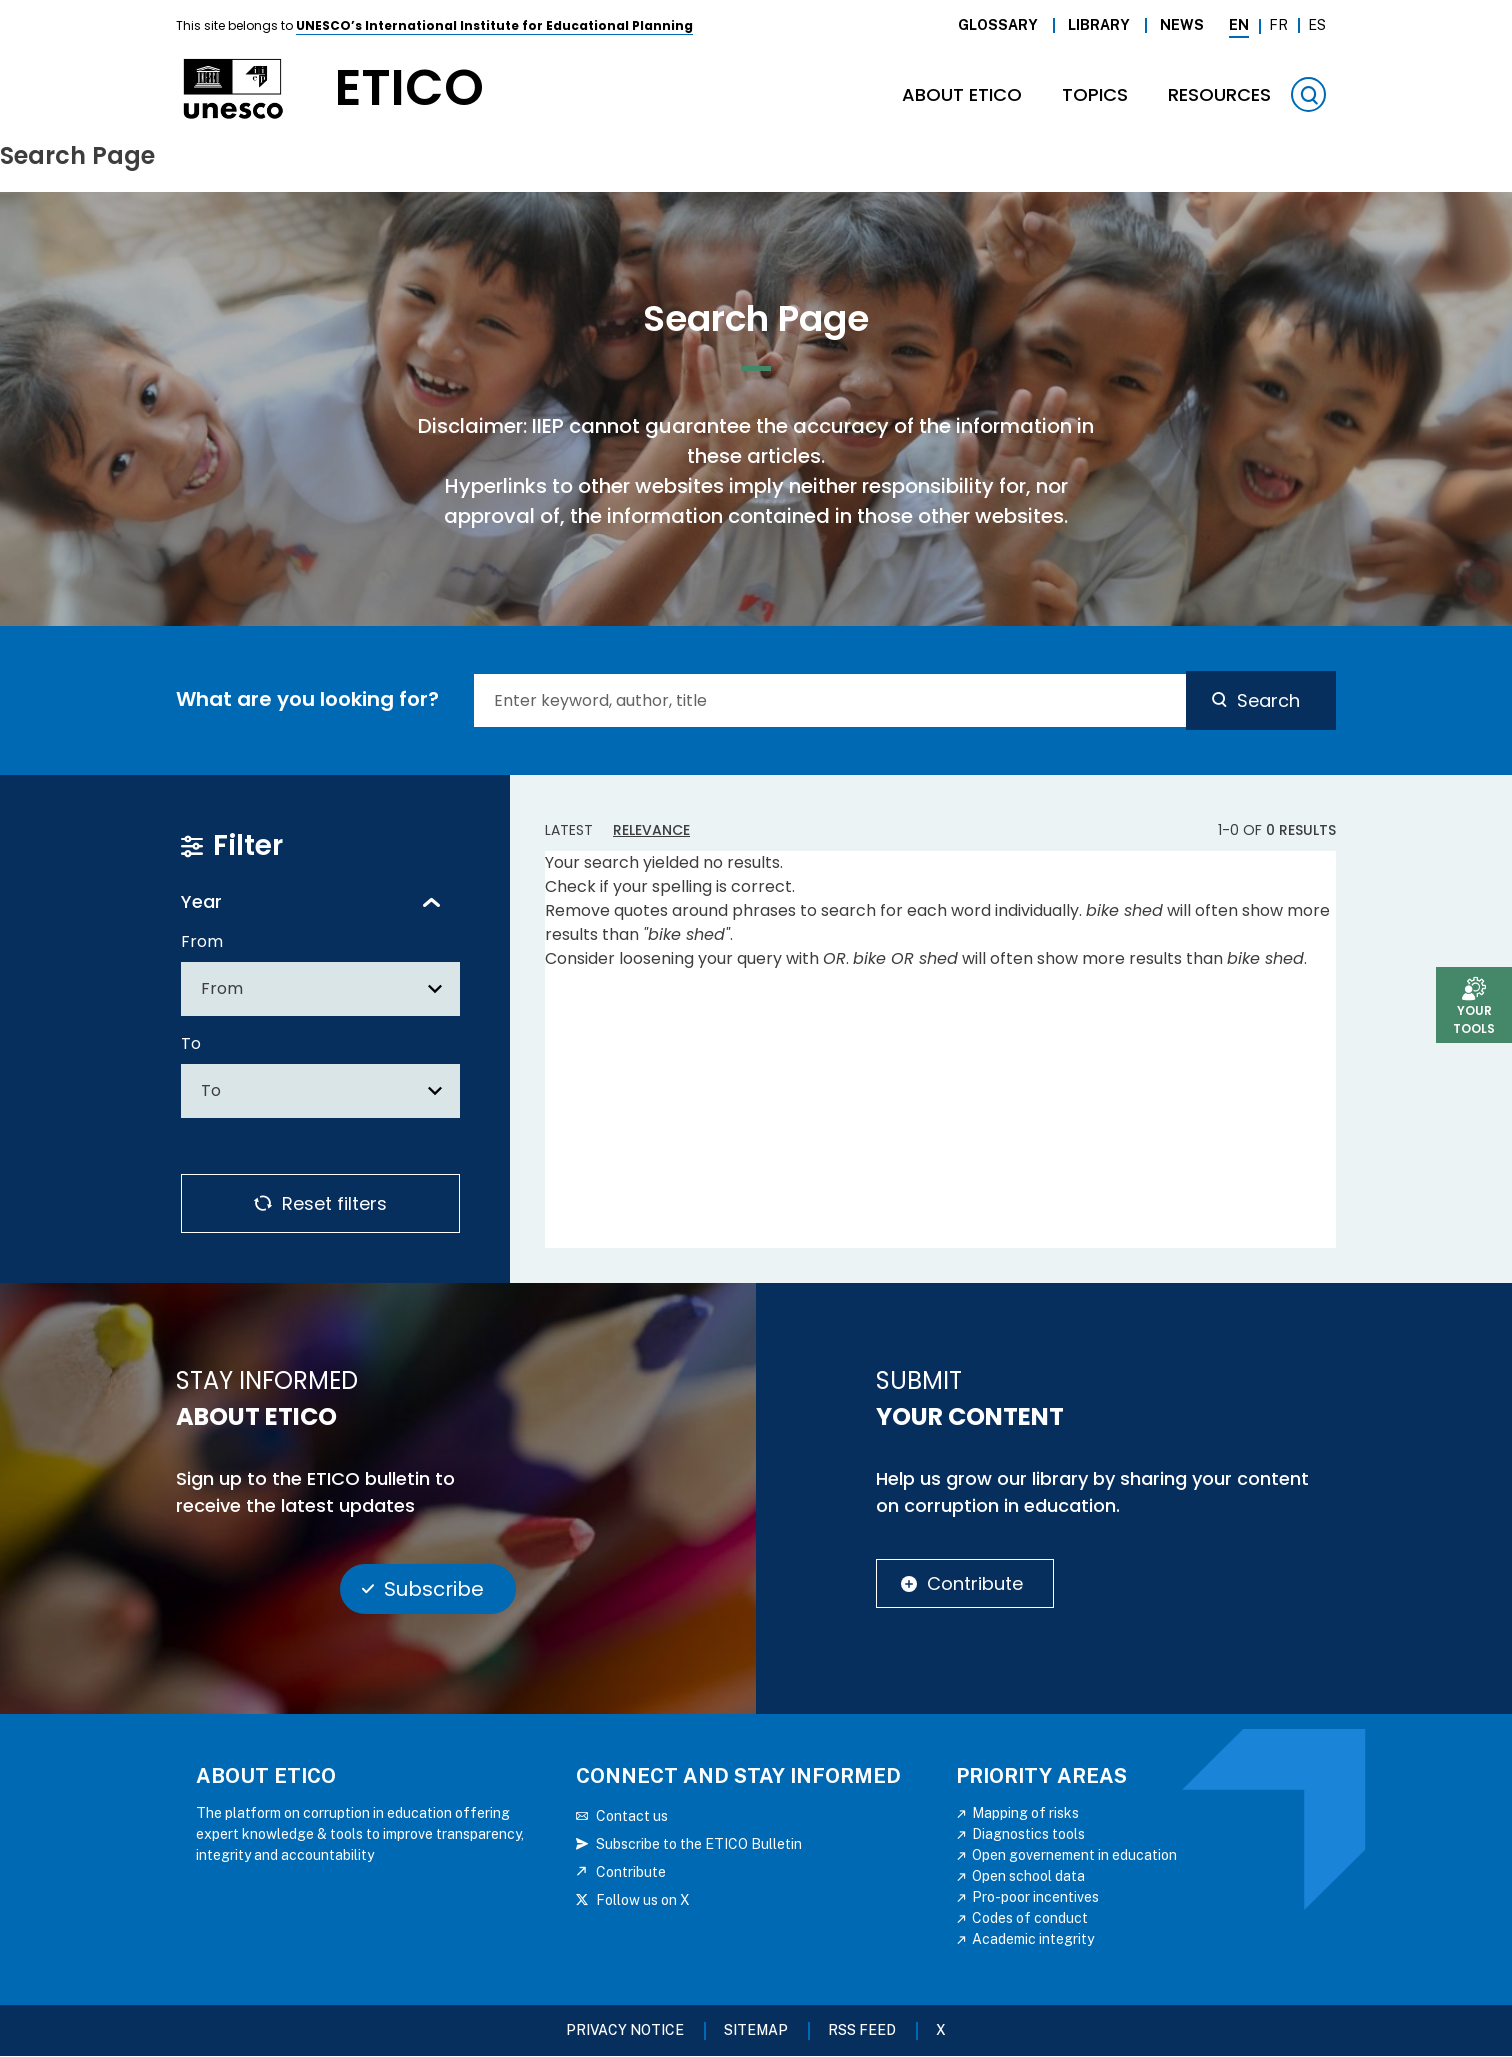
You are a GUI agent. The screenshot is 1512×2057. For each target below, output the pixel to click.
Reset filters (334, 1203)
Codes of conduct (1030, 1918)
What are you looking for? (307, 699)
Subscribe (434, 1589)
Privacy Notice (625, 2030)
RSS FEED (862, 2030)
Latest (569, 830)
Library (1099, 25)
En (1239, 25)
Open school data (1028, 1876)
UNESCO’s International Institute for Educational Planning (494, 25)
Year (201, 901)
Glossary (998, 25)
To (191, 1043)
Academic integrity (1033, 1939)
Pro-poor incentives (1035, 1897)
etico (409, 88)
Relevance (651, 830)
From (202, 941)
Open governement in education (1074, 1855)
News (1182, 25)
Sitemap (756, 2030)
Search (1268, 700)
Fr (1278, 25)
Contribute (975, 1583)
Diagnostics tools (1028, 1834)
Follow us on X (643, 1900)
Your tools (1474, 1019)
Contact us (632, 1816)
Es (1317, 25)
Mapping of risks (1025, 1813)
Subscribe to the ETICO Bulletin (699, 1844)
